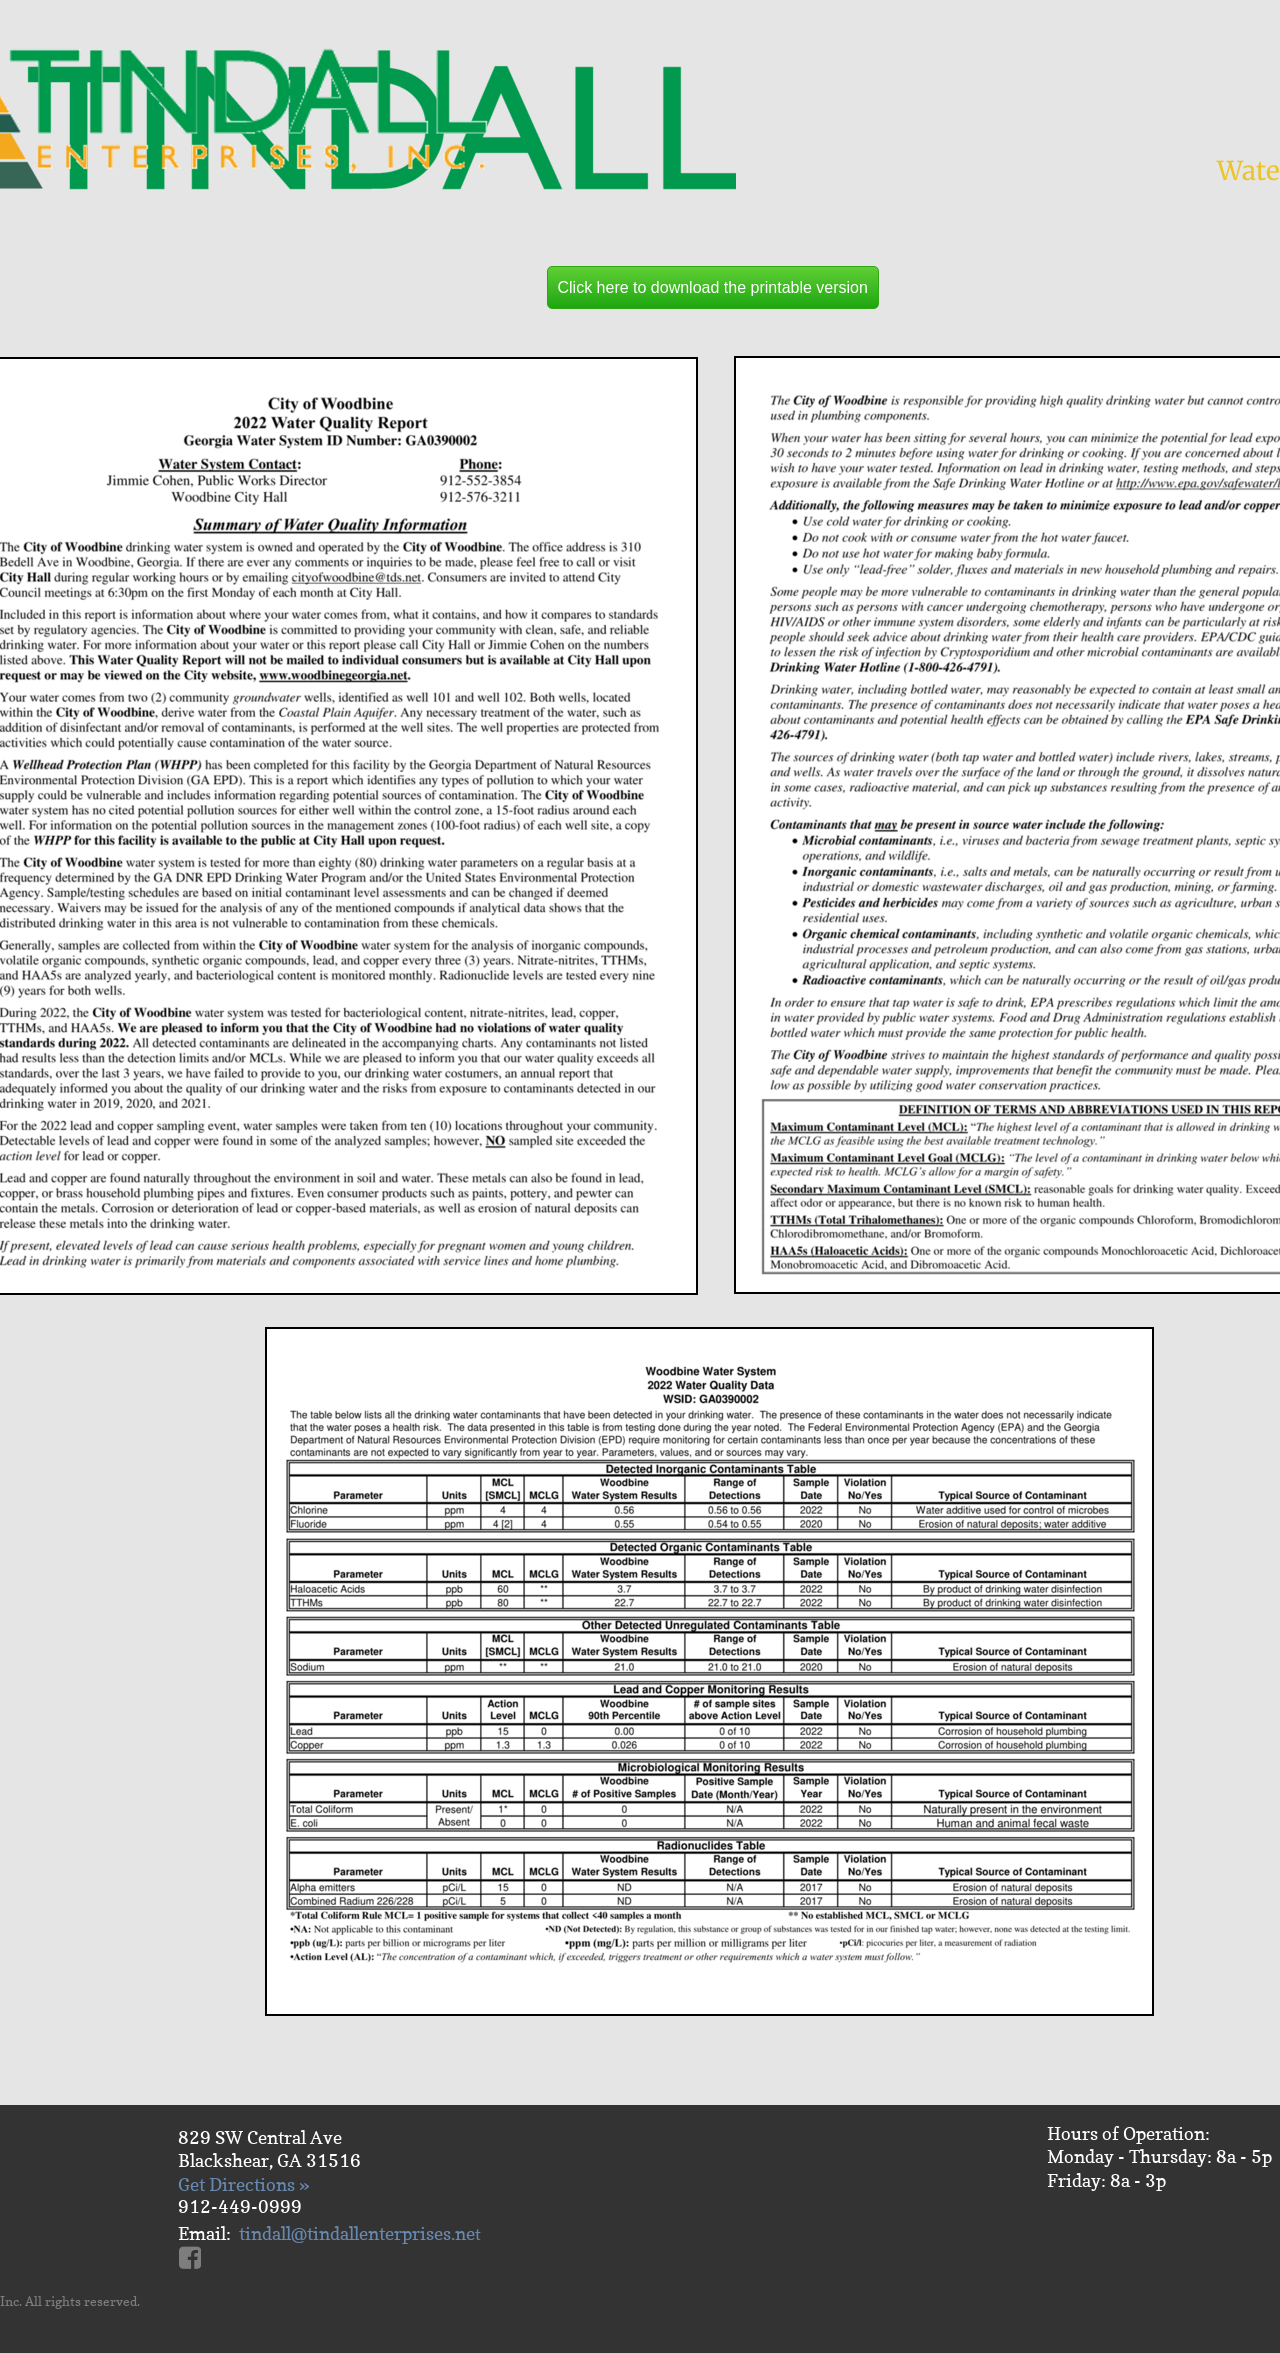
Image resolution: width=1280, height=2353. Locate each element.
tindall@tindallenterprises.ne (357, 2233)
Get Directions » (243, 2184)
